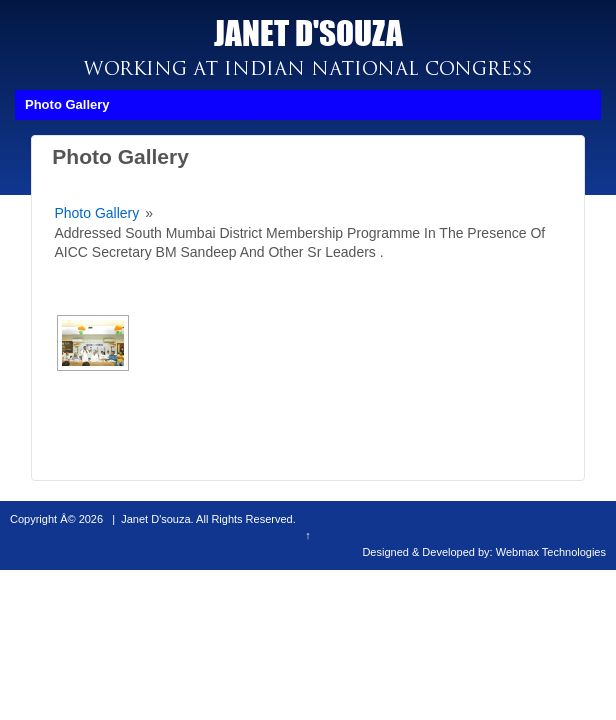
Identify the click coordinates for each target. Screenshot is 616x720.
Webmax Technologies (551, 552)
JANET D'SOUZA (308, 32)
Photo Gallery (96, 213)
